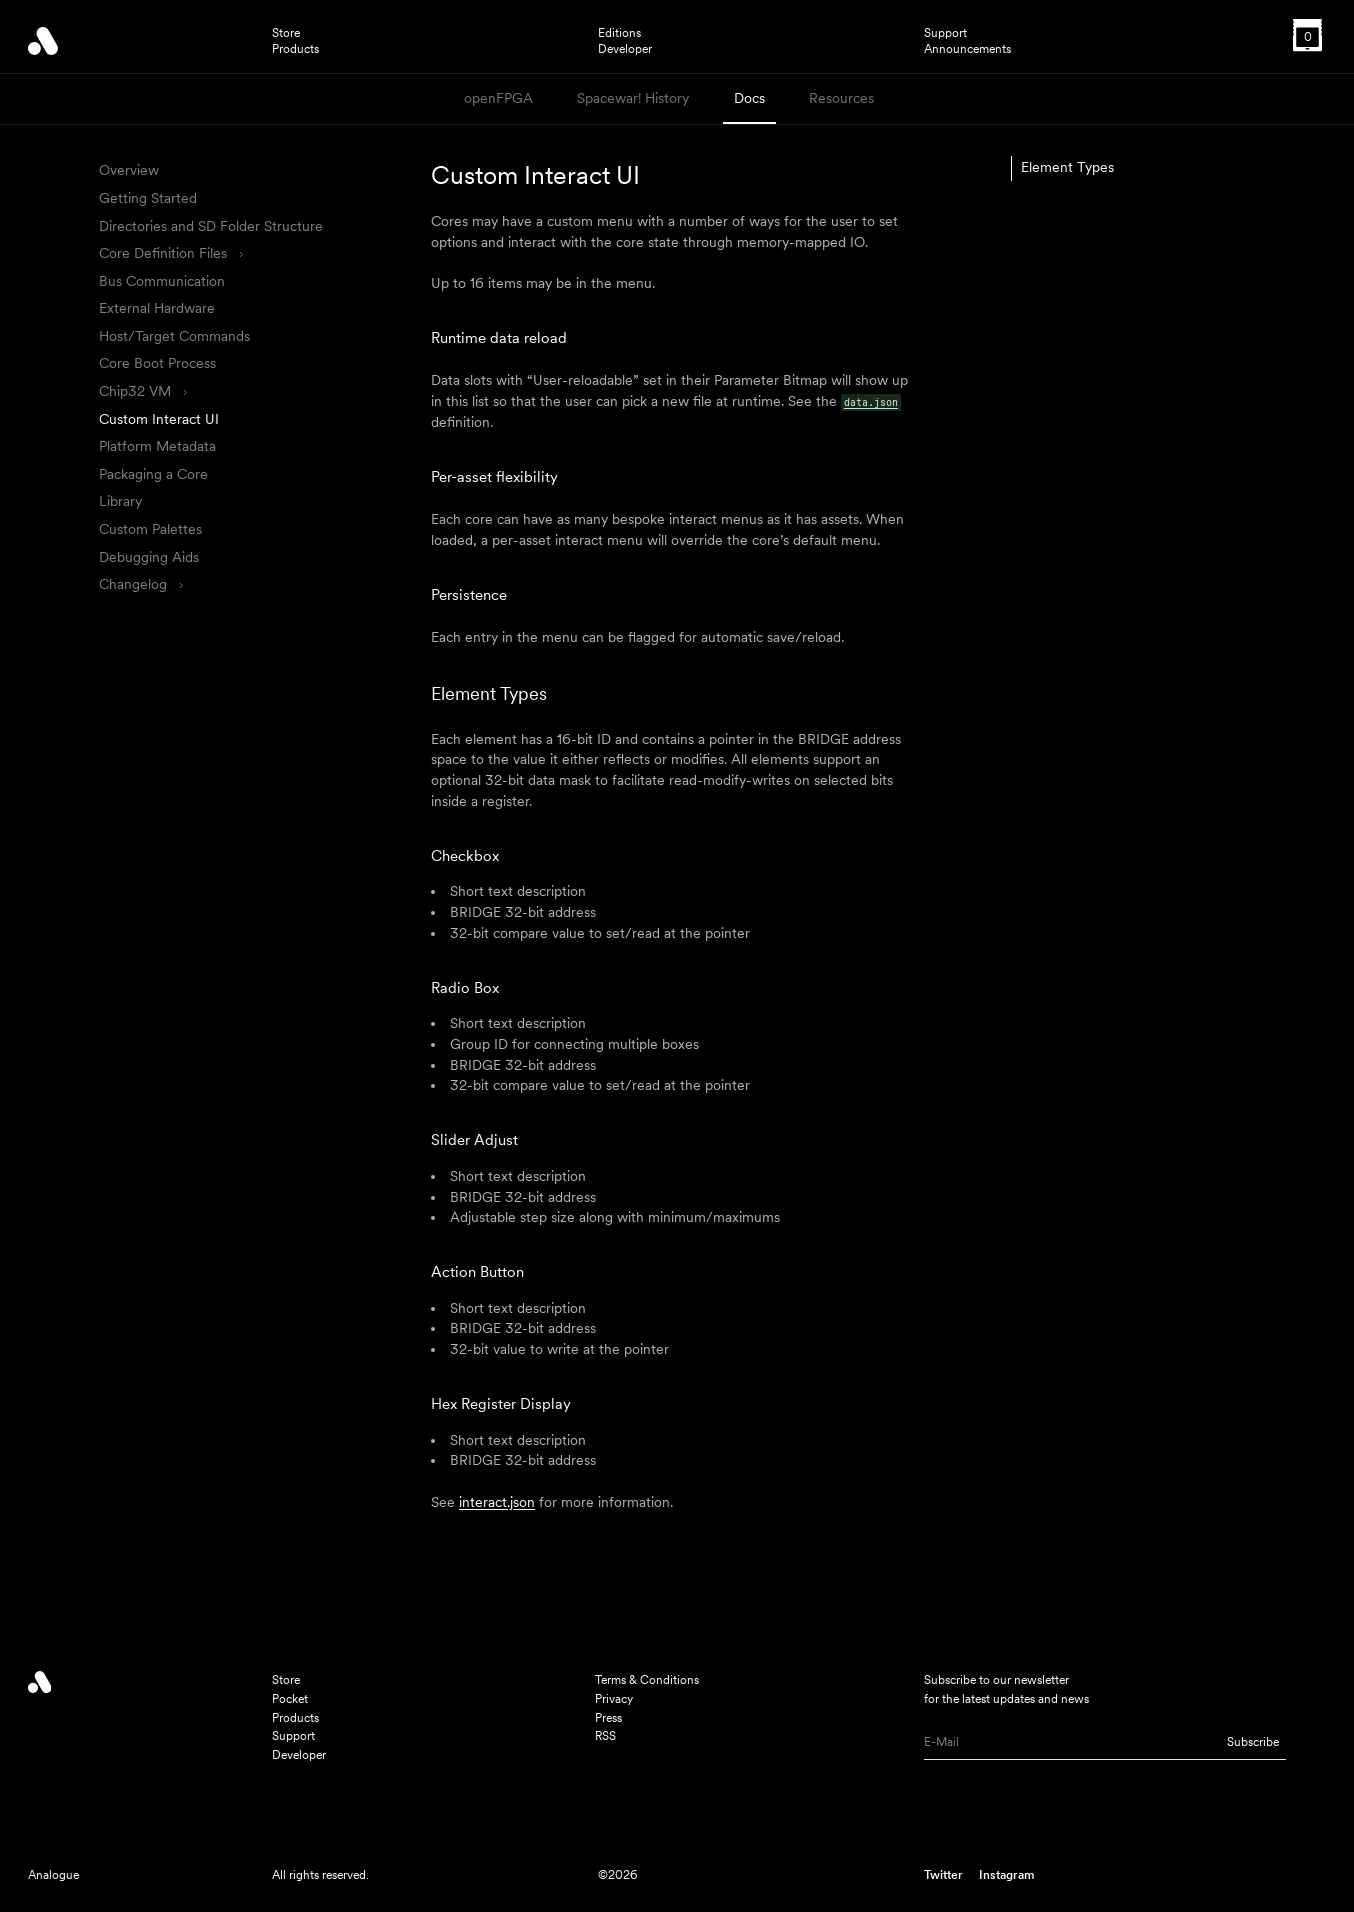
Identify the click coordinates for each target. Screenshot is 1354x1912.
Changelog (140, 584)
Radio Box (465, 987)
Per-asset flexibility (494, 476)
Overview (129, 170)
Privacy (614, 1698)
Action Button (477, 1271)
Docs (749, 98)
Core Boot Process (157, 363)
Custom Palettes (150, 529)
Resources (841, 98)
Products (295, 49)
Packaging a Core (153, 474)
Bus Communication (162, 281)
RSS (605, 1735)
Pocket (290, 1698)
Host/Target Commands (174, 336)
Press (608, 1717)
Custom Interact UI (159, 419)
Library (120, 501)
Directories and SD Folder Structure (211, 226)
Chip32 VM (142, 391)
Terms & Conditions (647, 1679)
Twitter (943, 1874)
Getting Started (148, 198)
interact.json (497, 1502)
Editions (619, 33)
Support (945, 33)
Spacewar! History (633, 98)
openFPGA (498, 98)
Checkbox (465, 855)
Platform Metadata (157, 446)
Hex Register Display (501, 1403)
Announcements (967, 49)
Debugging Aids (149, 557)
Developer (625, 49)
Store (286, 33)
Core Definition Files (170, 253)
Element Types (489, 693)
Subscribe (1253, 1741)
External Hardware (157, 308)
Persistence (469, 594)
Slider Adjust (474, 1139)
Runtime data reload (499, 337)
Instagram (1006, 1874)
